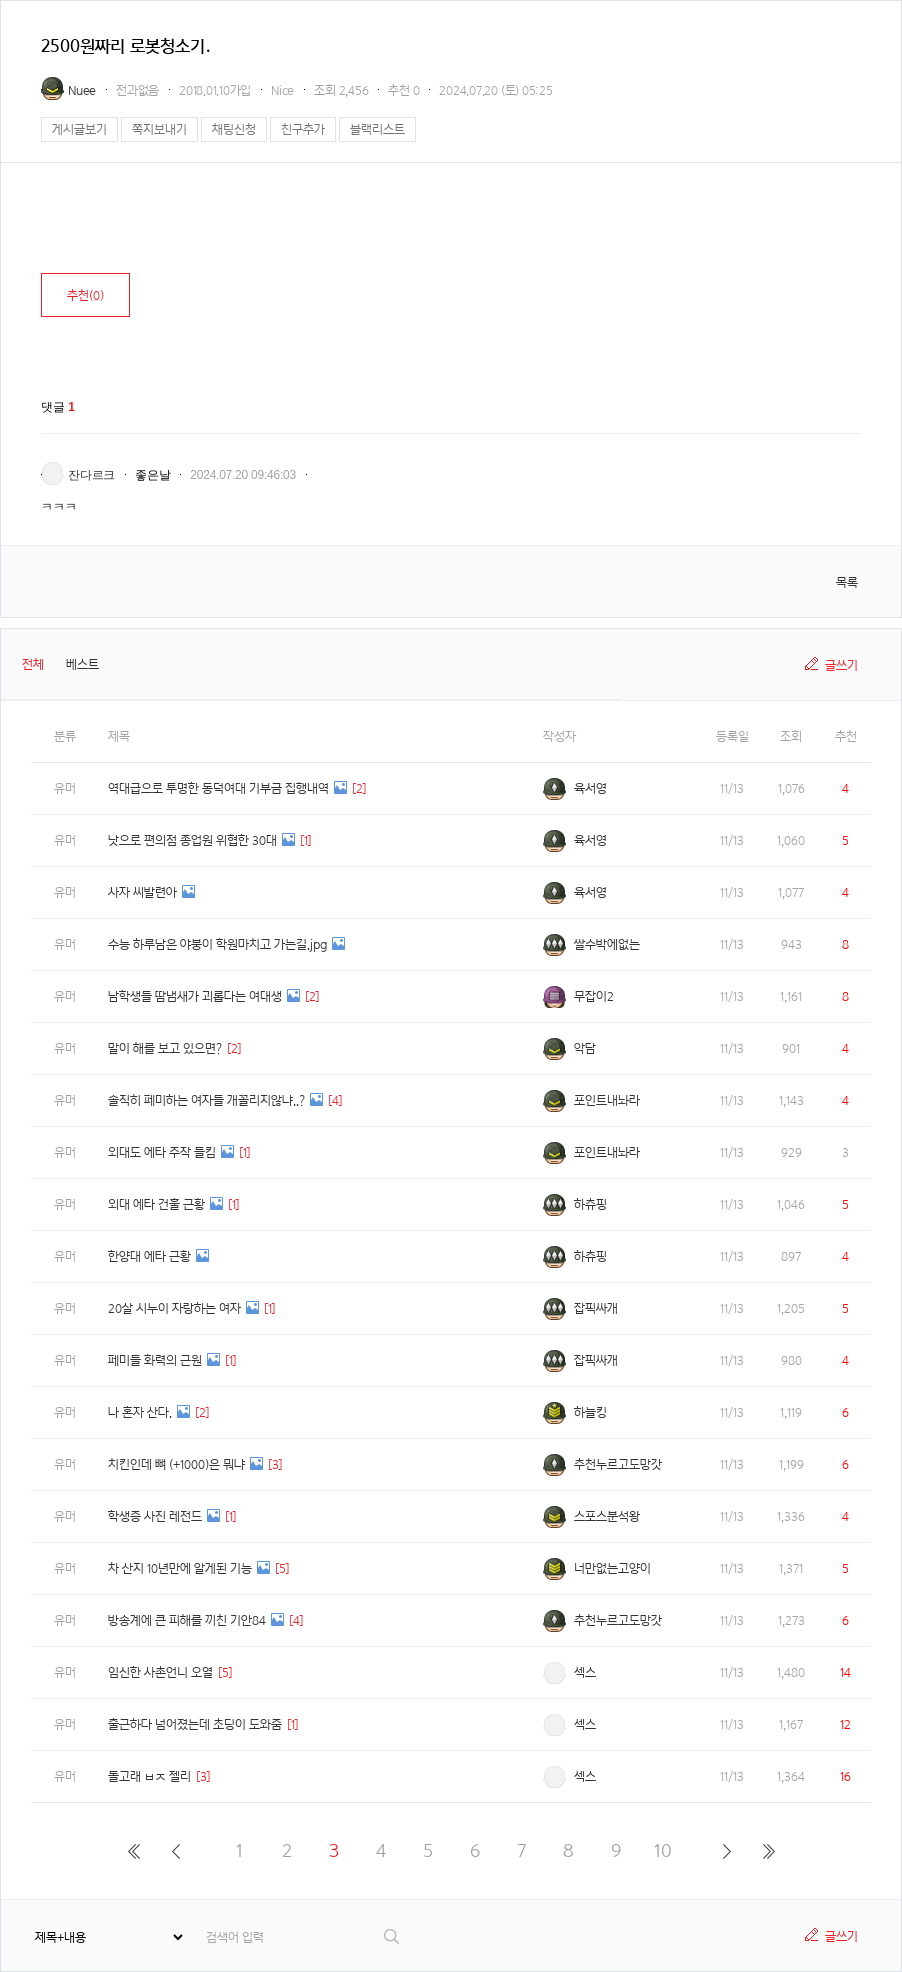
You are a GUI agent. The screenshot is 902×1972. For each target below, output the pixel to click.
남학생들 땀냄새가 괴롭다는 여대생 (195, 996)
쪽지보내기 (159, 129)
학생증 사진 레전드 (155, 1516)
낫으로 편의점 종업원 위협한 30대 (192, 840)
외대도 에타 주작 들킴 (162, 1152)
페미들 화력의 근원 (155, 1360)
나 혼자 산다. (140, 1412)
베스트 (82, 664)
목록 (847, 582)
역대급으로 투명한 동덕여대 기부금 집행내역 (218, 788)
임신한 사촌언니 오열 (160, 1672)
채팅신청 (234, 129)
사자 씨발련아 (142, 892)
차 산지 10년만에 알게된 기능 (180, 1568)
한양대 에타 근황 (149, 1256)
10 (663, 1850)
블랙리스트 (377, 129)
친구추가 (303, 129)
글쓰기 (841, 665)
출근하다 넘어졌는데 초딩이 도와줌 (195, 1724)
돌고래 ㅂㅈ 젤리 (149, 1776)
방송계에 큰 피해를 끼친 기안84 (187, 1620)
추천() (85, 295)
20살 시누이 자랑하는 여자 (174, 1308)
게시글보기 (79, 129)
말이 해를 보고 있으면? (165, 1048)
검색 (392, 1936)
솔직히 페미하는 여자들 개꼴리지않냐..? (206, 1100)
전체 (33, 664)
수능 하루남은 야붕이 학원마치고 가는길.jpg (217, 944)
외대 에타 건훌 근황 (156, 1204)
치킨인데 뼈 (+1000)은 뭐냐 (176, 1464)
